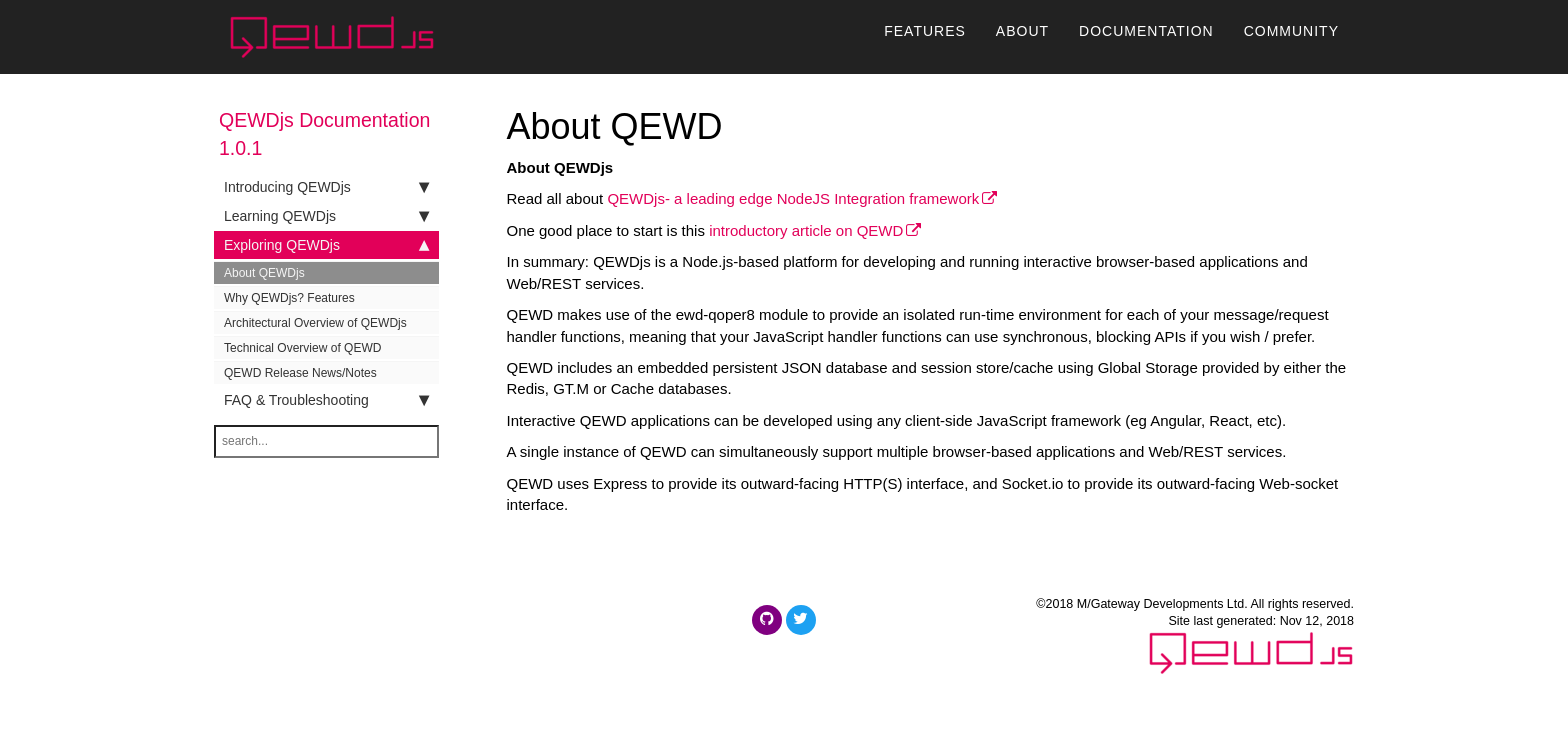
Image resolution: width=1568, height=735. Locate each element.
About (1022, 41)
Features (925, 41)
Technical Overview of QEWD (302, 348)
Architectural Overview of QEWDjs (315, 323)
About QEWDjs (264, 273)
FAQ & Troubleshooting (326, 400)
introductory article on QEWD (806, 230)
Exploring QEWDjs (326, 245)
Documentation (1146, 41)
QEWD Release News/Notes (300, 373)
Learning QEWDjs (326, 216)
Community (1291, 41)
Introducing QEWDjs (326, 187)
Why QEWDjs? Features (289, 298)
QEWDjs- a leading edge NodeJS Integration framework (793, 198)
